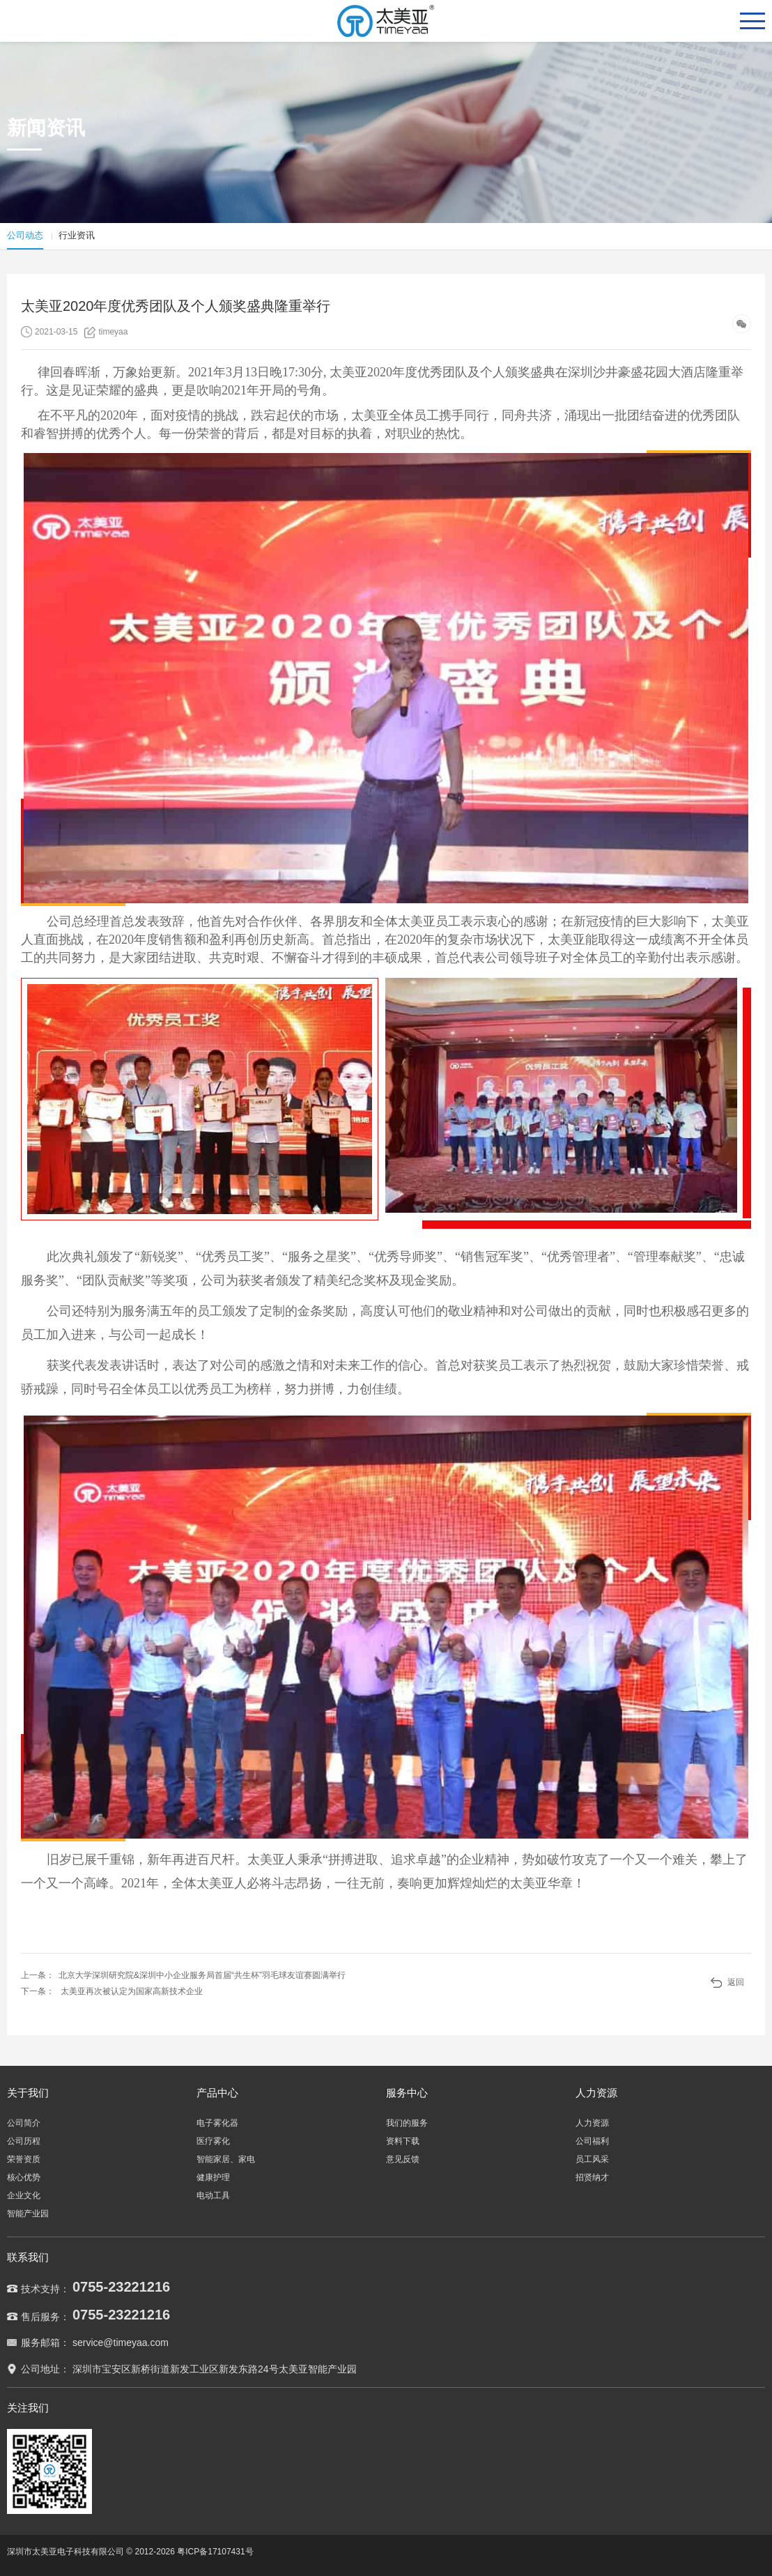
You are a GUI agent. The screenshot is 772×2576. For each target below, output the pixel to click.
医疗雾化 (213, 2141)
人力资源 (596, 2093)
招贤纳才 (592, 2177)
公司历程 (23, 2141)
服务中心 (407, 2093)
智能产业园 (28, 2213)
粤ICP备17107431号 (215, 2551)
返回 (735, 1982)
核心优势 (23, 2177)
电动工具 (213, 2195)
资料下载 (402, 2141)
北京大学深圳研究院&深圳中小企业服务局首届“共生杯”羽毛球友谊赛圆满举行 (202, 1975)
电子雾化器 (217, 2123)
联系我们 (28, 2257)
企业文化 (23, 2195)
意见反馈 (402, 2159)
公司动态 (25, 235)
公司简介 (23, 2123)
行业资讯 (77, 235)
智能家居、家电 (225, 2159)
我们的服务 (407, 2123)
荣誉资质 (23, 2159)
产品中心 (217, 2093)
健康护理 (213, 2177)
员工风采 (592, 2159)
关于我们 (28, 2093)
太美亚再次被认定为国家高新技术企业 (132, 1991)
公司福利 (592, 2141)
